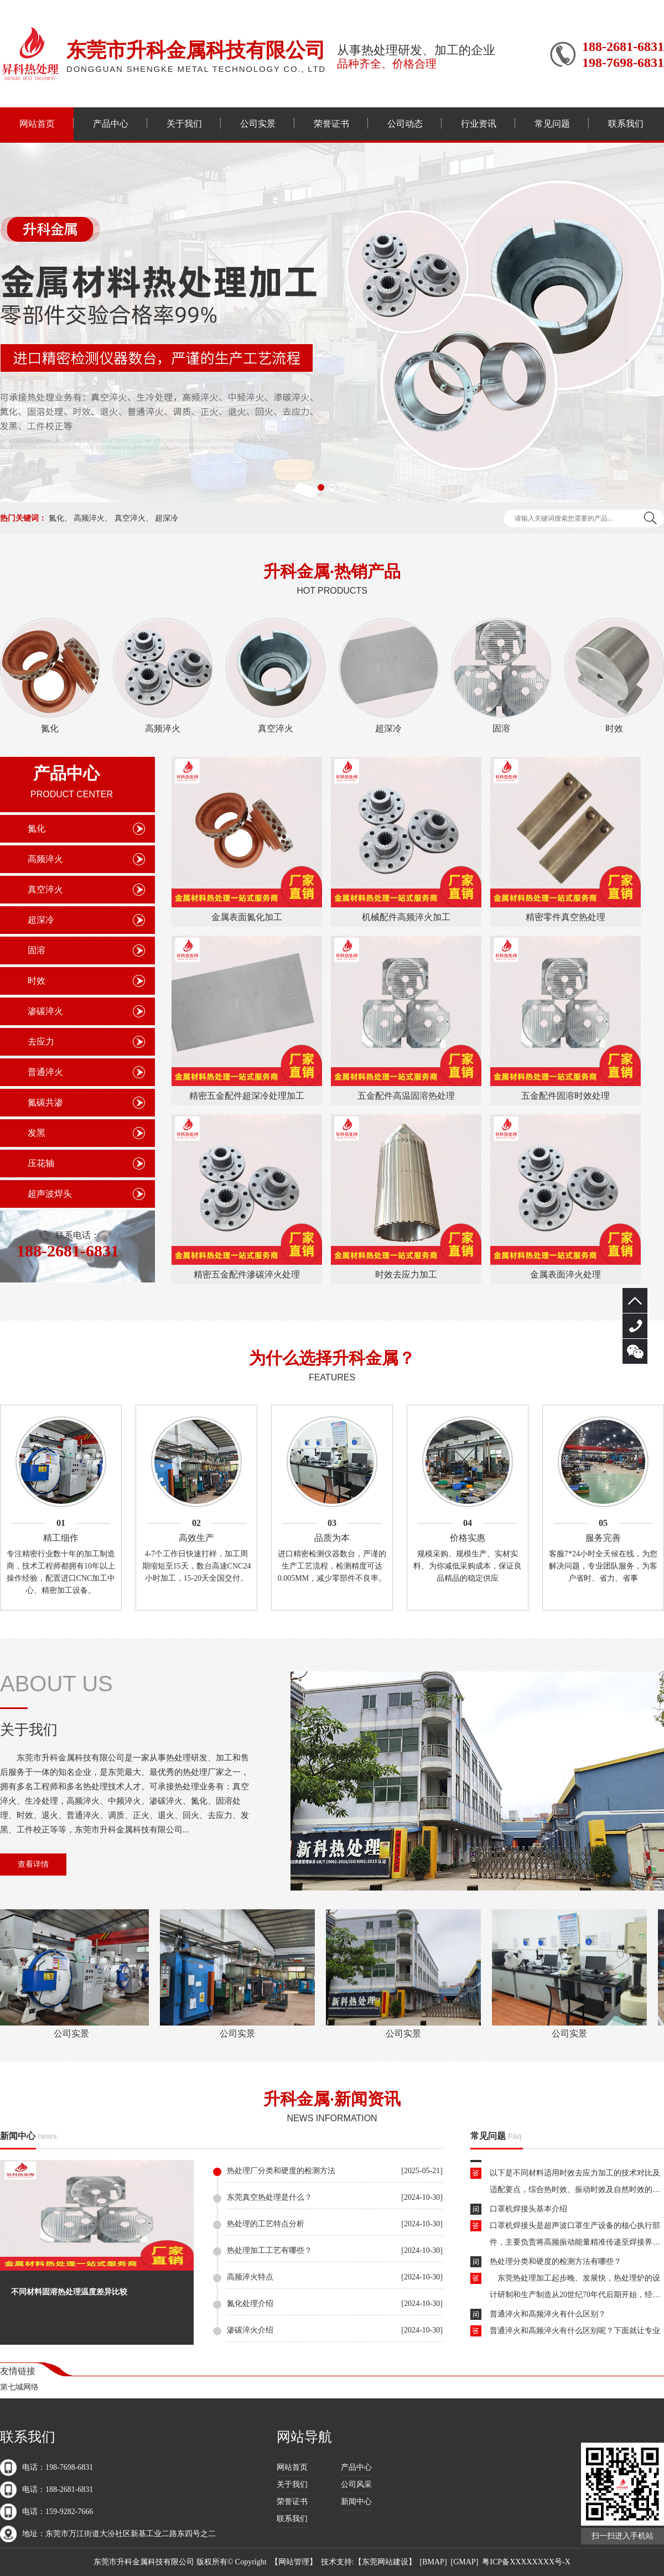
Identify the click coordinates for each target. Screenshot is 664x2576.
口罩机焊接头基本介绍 (528, 2211)
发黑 (36, 1133)
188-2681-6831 (634, 1325)
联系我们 (626, 123)
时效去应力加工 (406, 1274)
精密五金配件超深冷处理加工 (246, 1095)
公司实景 (258, 123)
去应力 (41, 1041)
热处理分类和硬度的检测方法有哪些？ (555, 2264)
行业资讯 (478, 123)
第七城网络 (19, 2387)
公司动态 (405, 123)
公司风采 (356, 2484)
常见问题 (552, 123)
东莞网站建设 (385, 2562)
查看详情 (33, 1864)
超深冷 (166, 518)
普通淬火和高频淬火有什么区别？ (548, 2316)
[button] (321, 487)
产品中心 (110, 123)
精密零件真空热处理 (565, 917)
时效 (614, 728)
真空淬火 (130, 518)
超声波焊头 (50, 1193)
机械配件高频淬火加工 (406, 917)
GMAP (464, 2562)
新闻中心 (17, 2136)
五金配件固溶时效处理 (565, 1095)
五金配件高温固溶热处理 (406, 1095)
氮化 (56, 518)
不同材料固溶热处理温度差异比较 (69, 2292)
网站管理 (293, 2562)
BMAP (433, 2562)
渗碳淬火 (45, 1011)
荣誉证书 (331, 123)
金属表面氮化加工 (246, 917)
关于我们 (184, 123)
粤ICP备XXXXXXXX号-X (526, 2562)
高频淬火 (89, 518)
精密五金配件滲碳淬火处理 (247, 1274)
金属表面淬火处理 (565, 1274)
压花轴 (41, 1163)
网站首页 (37, 123)
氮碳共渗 (45, 1102)
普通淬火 (45, 1072)
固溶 (501, 728)
